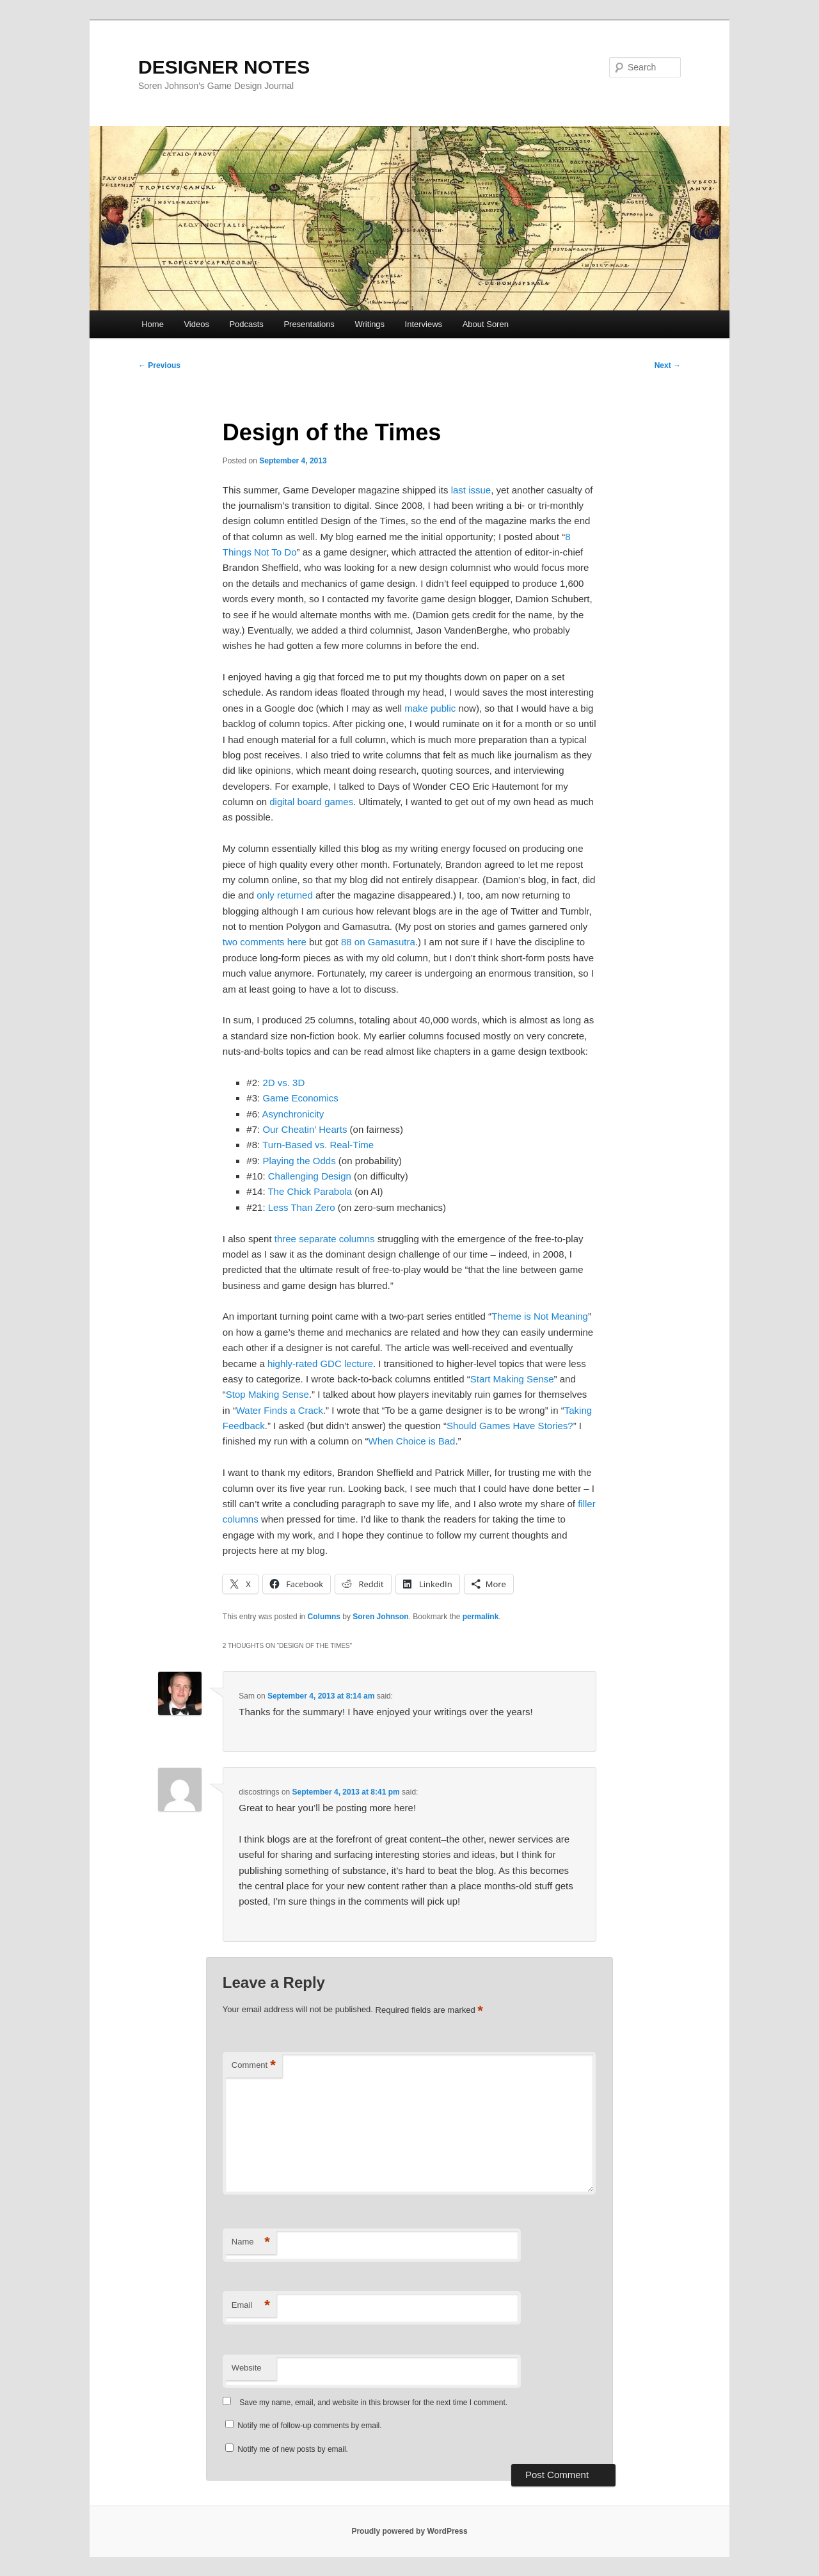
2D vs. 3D (283, 1082)
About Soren (486, 324)
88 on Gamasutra (378, 941)
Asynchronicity (293, 1113)
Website (247, 2367)
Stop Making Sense (267, 1394)
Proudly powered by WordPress (409, 2531)
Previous (159, 365)
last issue (471, 489)
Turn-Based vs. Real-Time (318, 1144)
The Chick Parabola (309, 1191)
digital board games (311, 801)
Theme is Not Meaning (539, 1316)
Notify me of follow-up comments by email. (309, 2425)
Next (668, 365)
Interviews (424, 324)
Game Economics (300, 1097)
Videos (196, 324)
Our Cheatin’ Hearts (304, 1129)
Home (152, 324)
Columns (324, 1616)
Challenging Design (309, 1176)
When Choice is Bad (411, 1441)
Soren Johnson (380, 1616)
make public (430, 708)
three (285, 1238)
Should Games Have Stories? (510, 1425)
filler (587, 1503)
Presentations (309, 324)
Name (251, 2242)
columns (357, 1238)
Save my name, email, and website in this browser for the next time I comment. (373, 2402)
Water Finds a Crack (279, 1410)
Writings (369, 324)
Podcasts (246, 324)
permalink (481, 1616)
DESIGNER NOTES (224, 66)
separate (317, 1238)
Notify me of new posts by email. (292, 2449)
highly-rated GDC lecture (320, 1363)
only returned (285, 895)
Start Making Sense (512, 1378)
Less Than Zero (301, 1207)
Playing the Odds (298, 1160)
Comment (254, 2065)
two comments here (264, 941)
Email (251, 2305)
